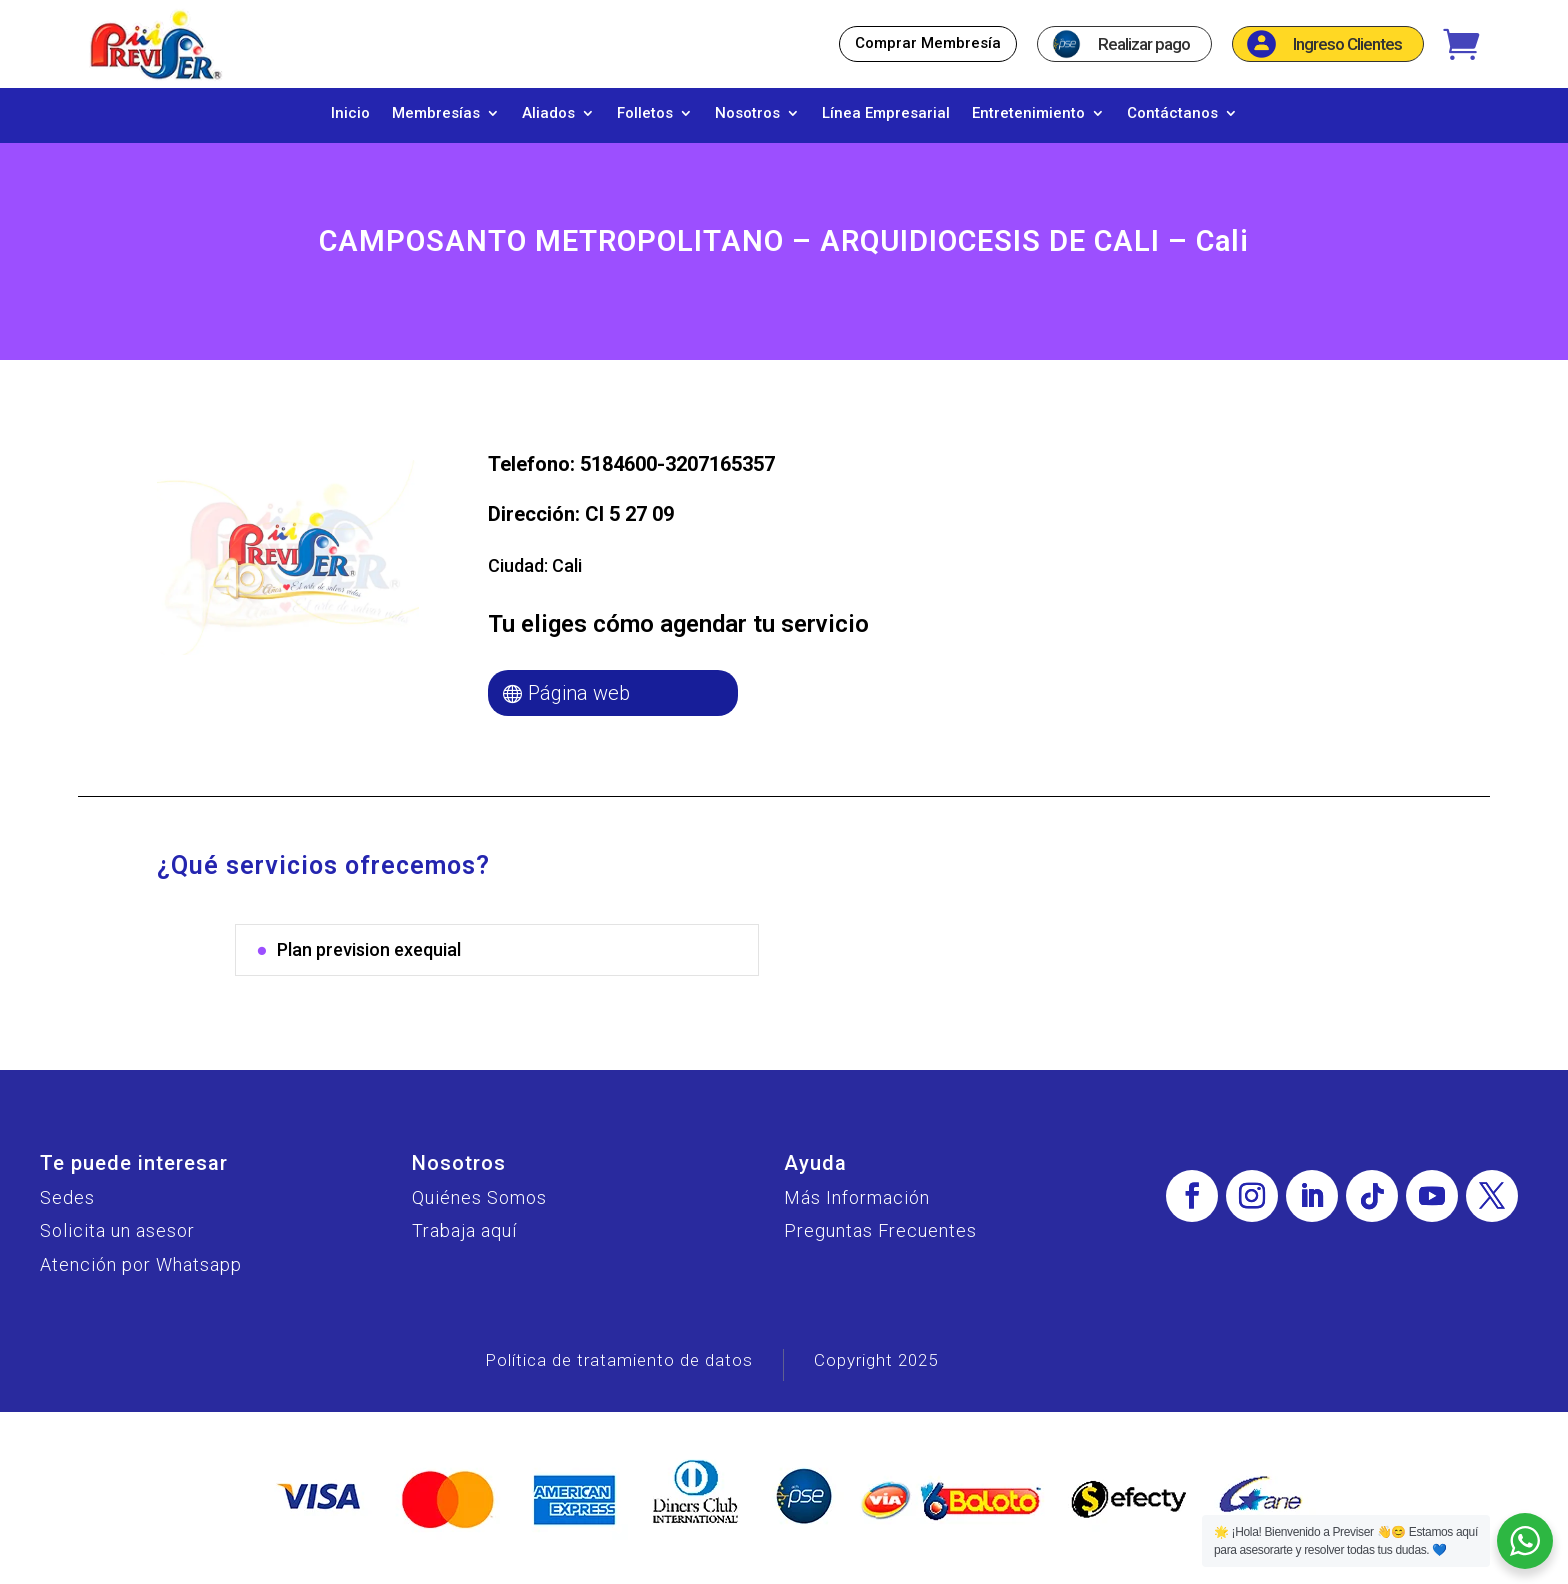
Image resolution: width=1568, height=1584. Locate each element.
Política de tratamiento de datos (619, 1370)
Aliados (548, 114)
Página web (579, 703)
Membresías (436, 114)
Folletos (645, 114)
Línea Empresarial (886, 114)
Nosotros (747, 114)
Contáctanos (1172, 114)
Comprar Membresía (928, 43)
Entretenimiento (1028, 114)
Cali (567, 575)
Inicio (350, 114)
